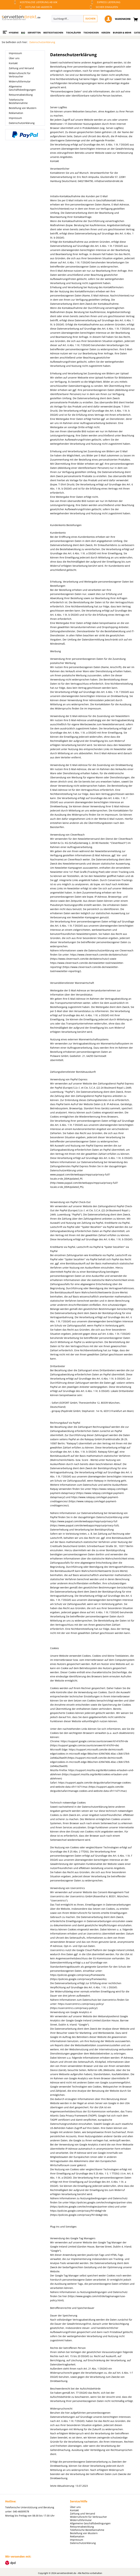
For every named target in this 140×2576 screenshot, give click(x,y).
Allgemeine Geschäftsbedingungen (22, 88)
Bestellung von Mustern (22, 108)
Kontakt (13, 63)
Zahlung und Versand (21, 68)
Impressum (15, 53)
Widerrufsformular (20, 81)
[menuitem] (86, 18)
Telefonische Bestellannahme (18, 101)
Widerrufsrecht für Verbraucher (20, 75)
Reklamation (16, 113)
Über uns (14, 58)
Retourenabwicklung (21, 94)
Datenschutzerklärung (22, 123)
